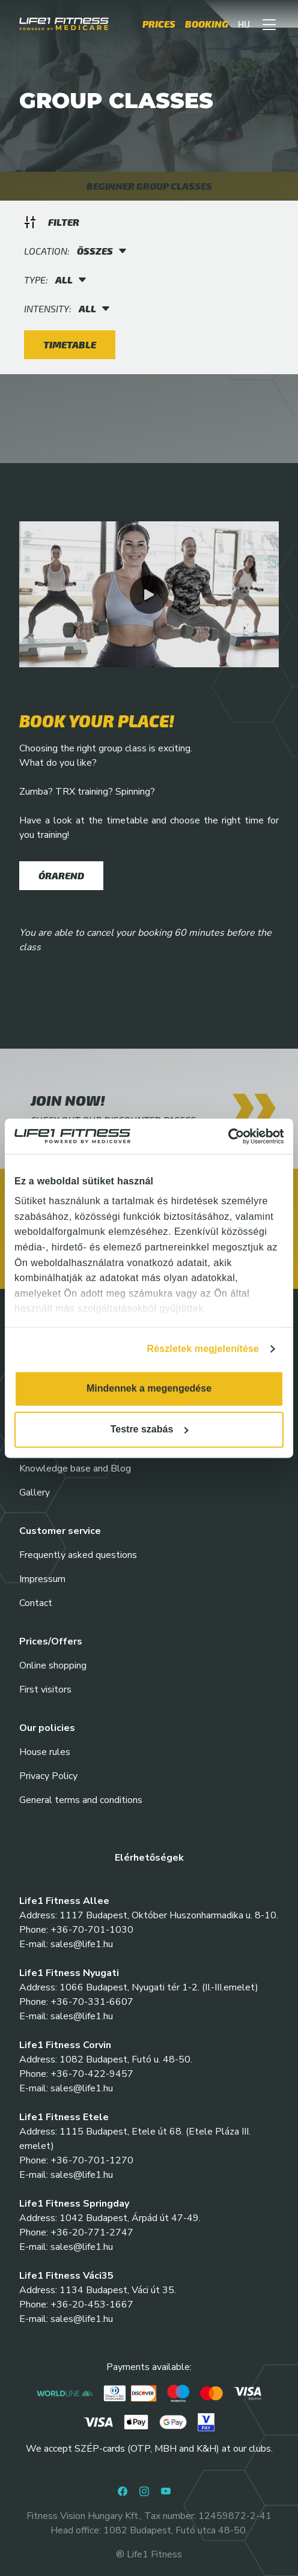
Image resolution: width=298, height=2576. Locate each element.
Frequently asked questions (78, 1555)
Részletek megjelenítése (203, 1349)
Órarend (61, 875)
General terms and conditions (80, 1800)
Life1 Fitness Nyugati (69, 1973)
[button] (269, 24)
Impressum (42, 1579)
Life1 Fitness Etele (64, 2117)
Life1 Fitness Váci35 (66, 2275)
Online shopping (53, 1665)
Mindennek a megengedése (149, 1388)
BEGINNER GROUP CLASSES (149, 186)
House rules (44, 1752)
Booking (206, 23)
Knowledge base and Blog (75, 1468)
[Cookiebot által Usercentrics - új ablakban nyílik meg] (231, 1136)
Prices (158, 23)
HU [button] (244, 23)
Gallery (34, 1492)
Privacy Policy (48, 1776)
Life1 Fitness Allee (64, 1901)
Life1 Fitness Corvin (65, 2045)
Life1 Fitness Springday (74, 2203)
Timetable (69, 344)
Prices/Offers (50, 1641)
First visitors (45, 1689)
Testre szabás (150, 1429)
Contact (35, 1603)
